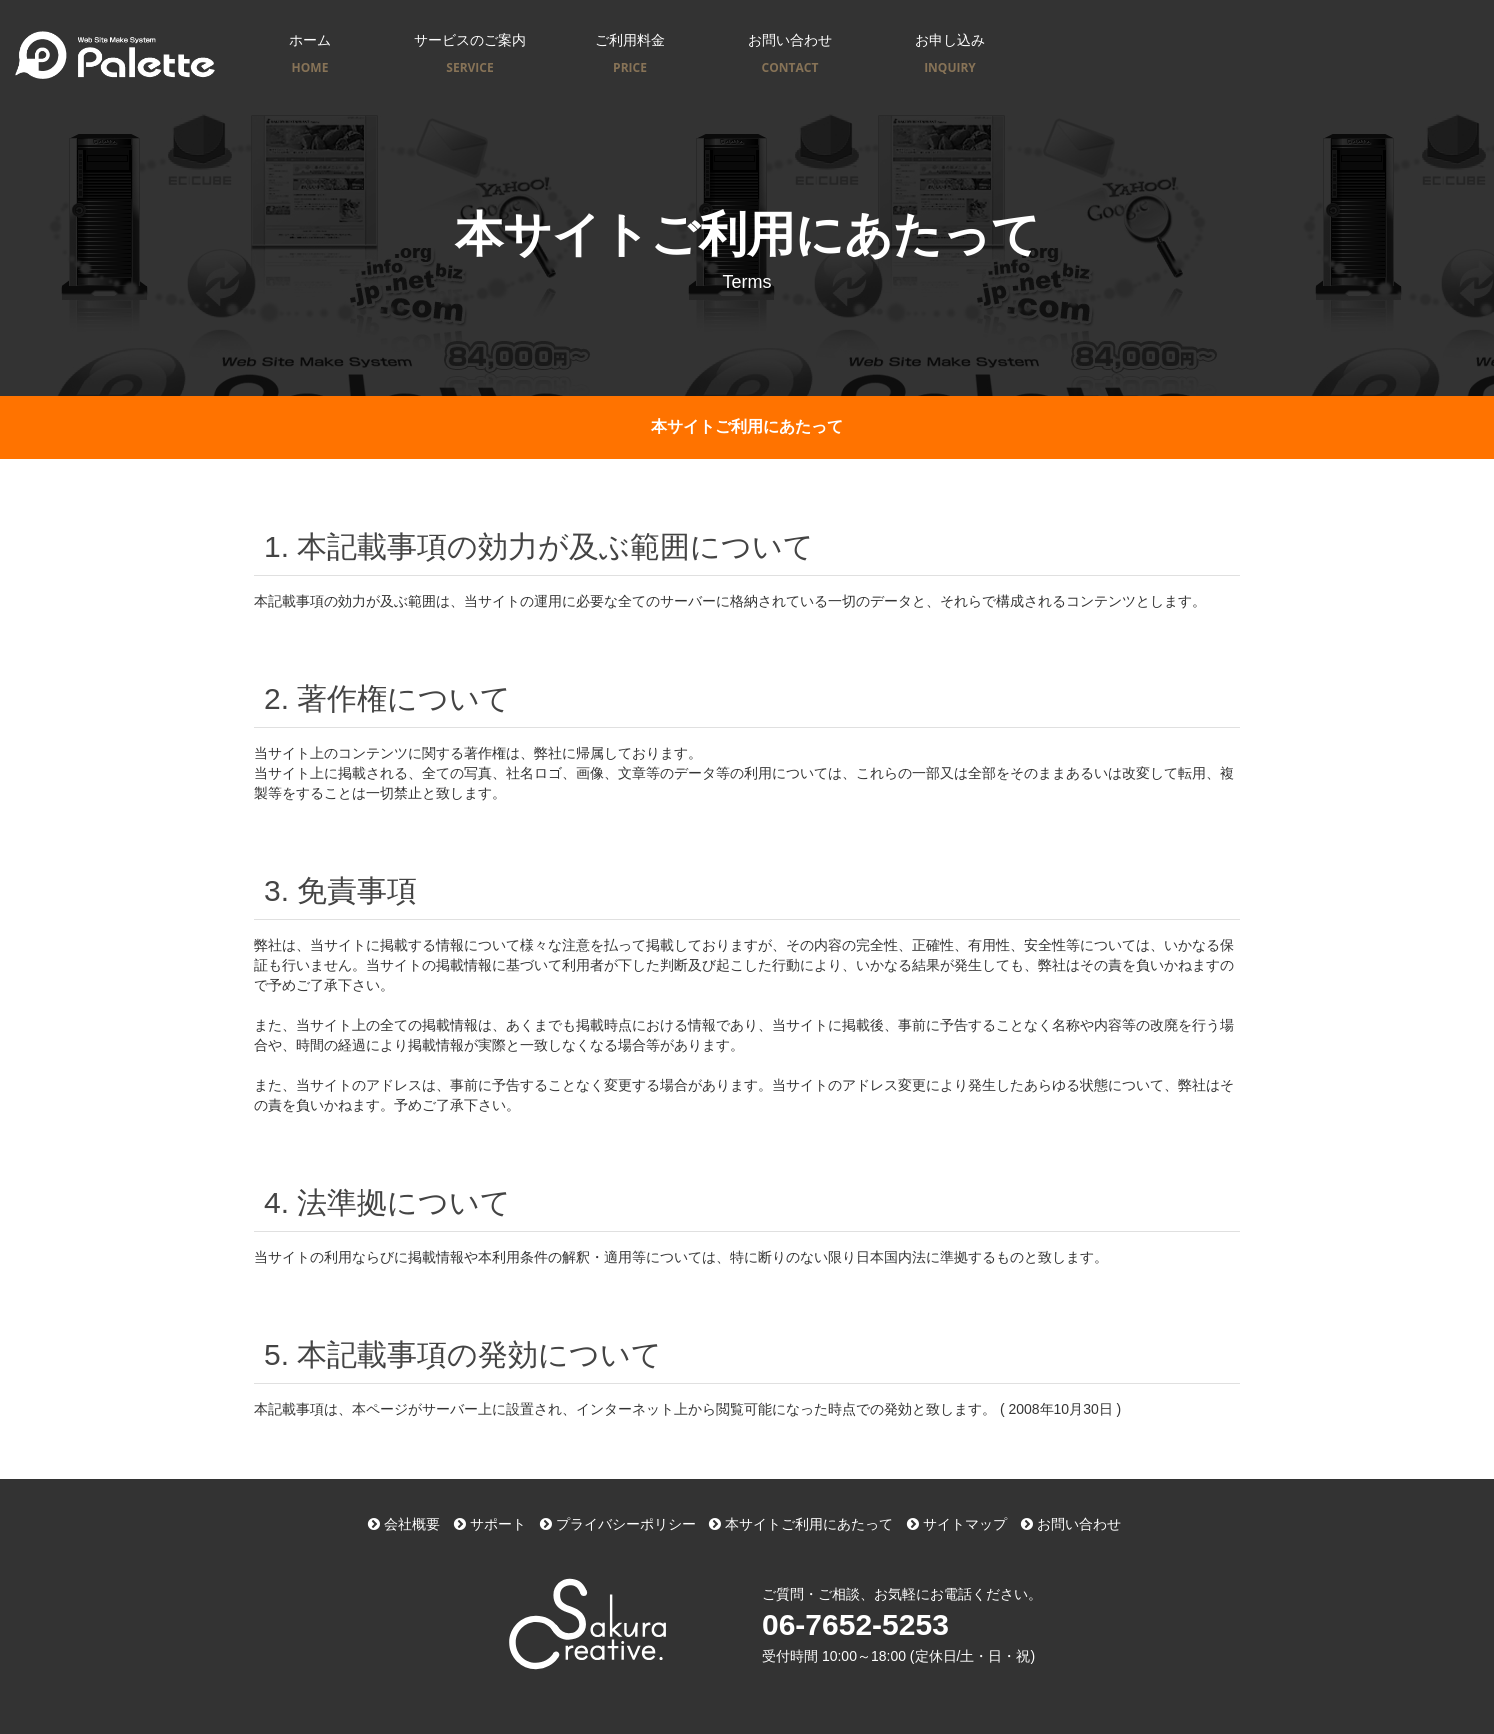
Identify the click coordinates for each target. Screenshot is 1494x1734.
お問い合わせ (790, 55)
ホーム (310, 55)
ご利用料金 (630, 55)
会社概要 (404, 1524)
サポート (490, 1524)
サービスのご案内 (470, 55)
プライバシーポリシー (618, 1524)
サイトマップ (957, 1524)
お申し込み (950, 55)
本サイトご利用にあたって (801, 1524)
